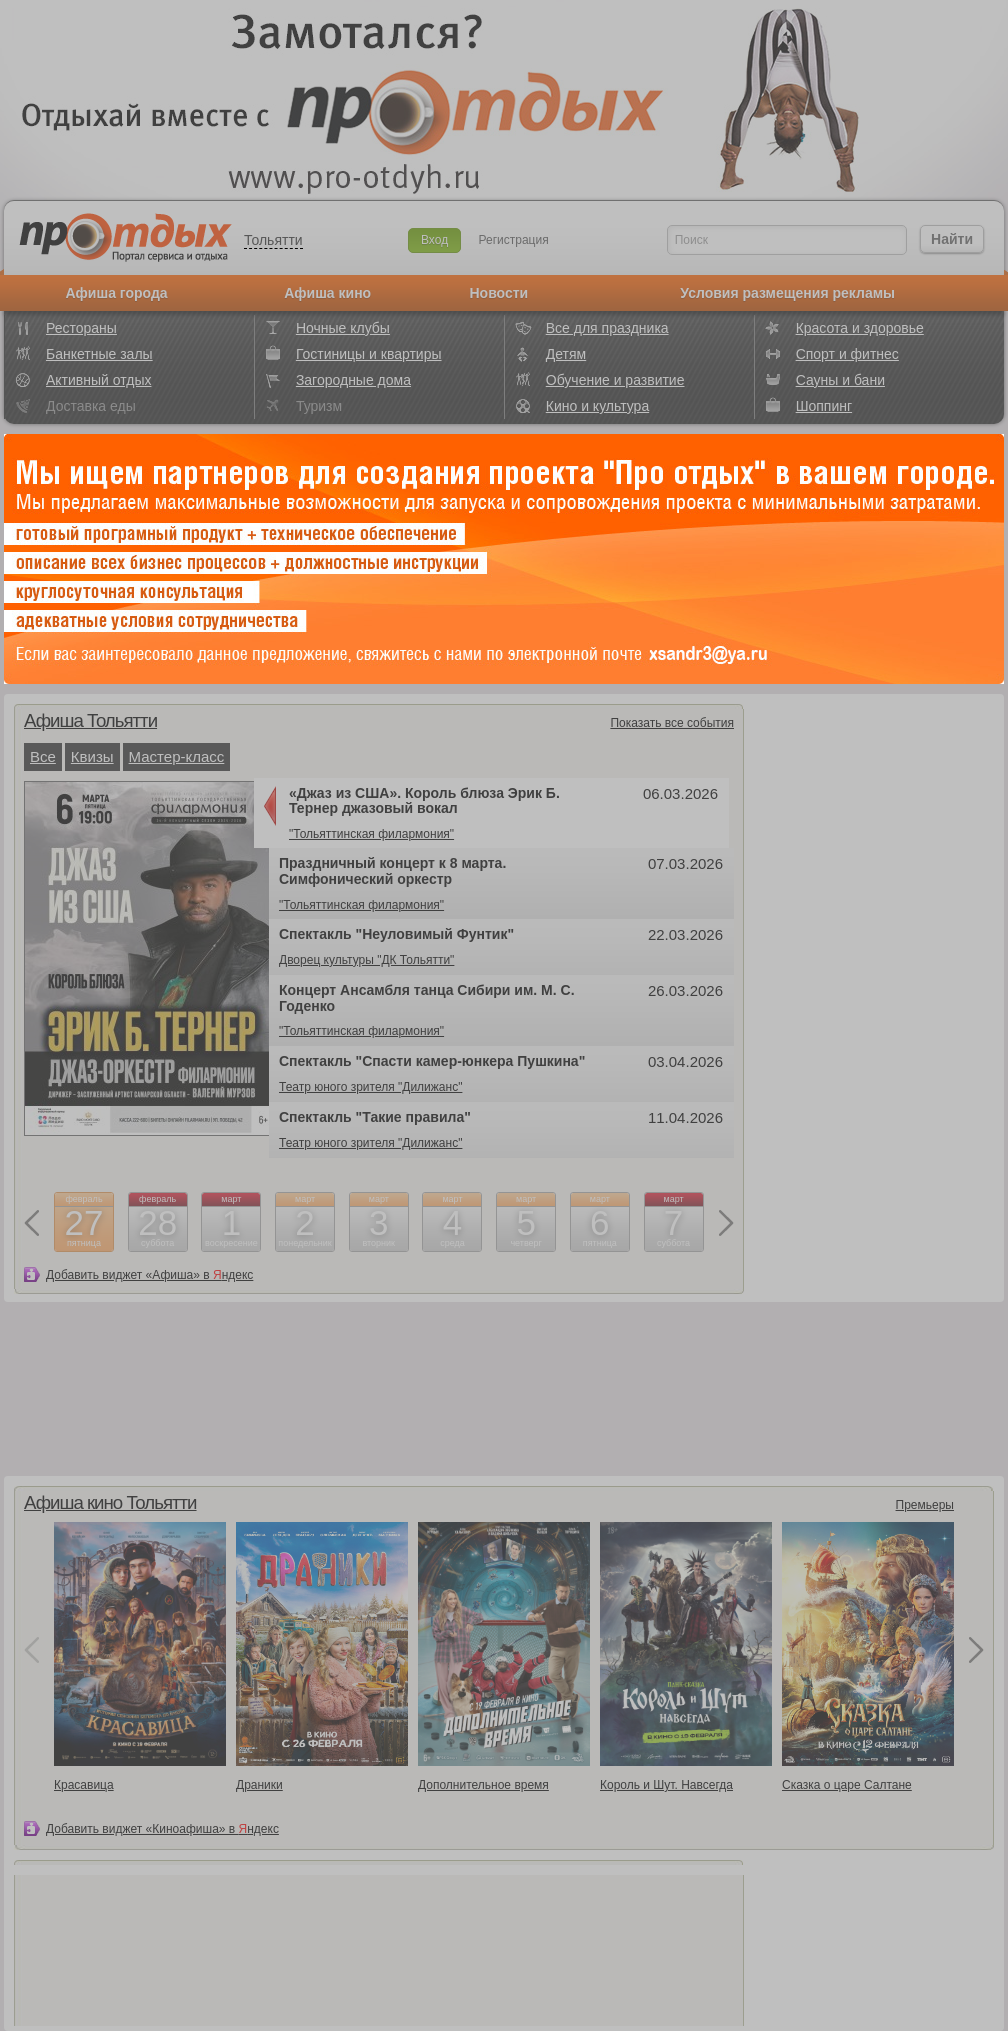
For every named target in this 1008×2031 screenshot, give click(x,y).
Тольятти (273, 240)
